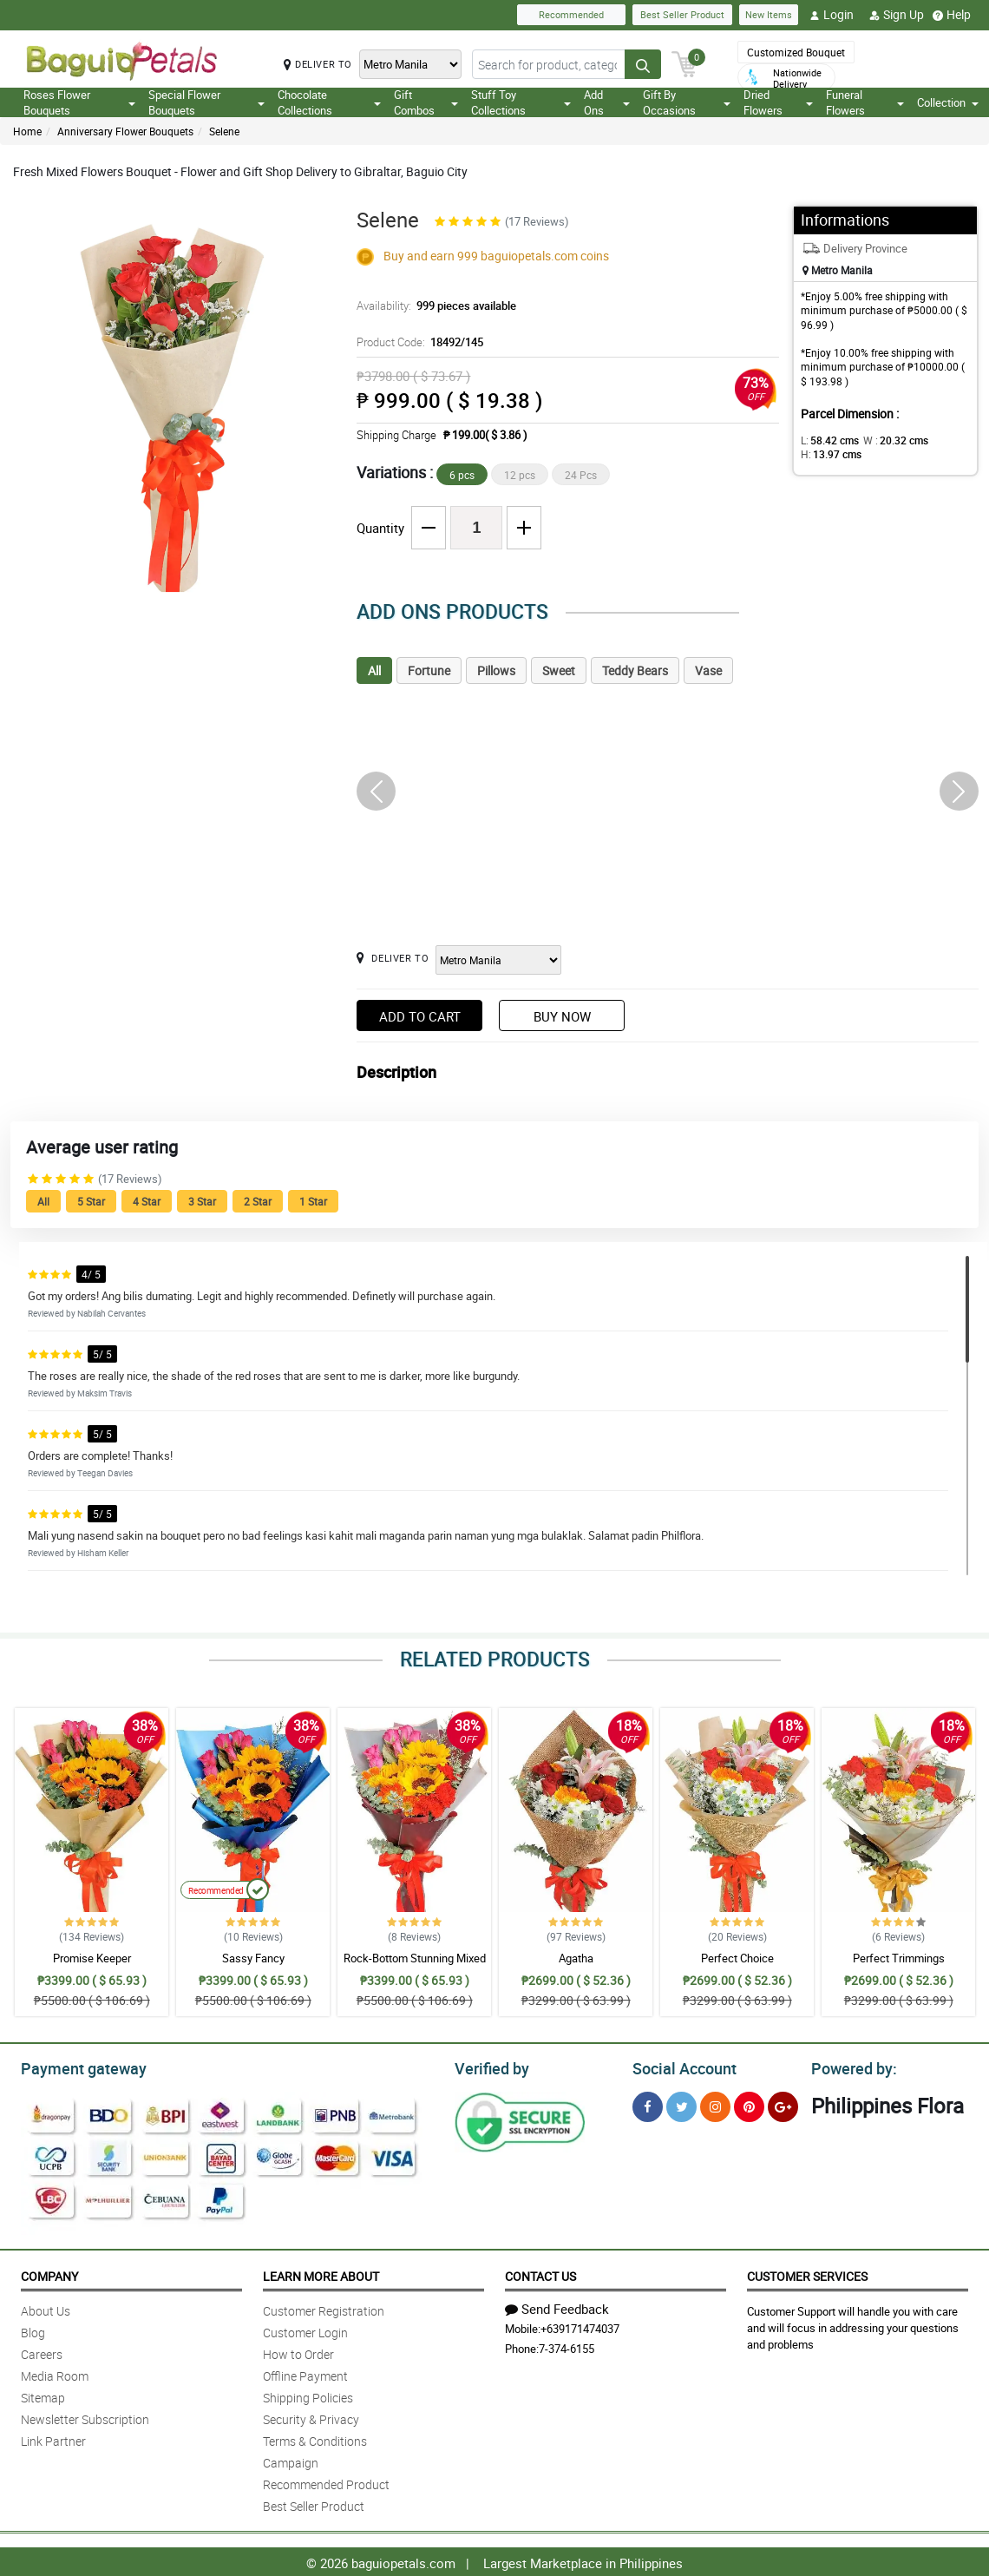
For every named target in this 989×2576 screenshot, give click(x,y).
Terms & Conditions (315, 2438)
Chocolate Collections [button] (329, 102)
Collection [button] (948, 102)
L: (827, 440)
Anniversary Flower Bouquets (125, 131)
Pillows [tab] (496, 670)
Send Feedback (557, 2306)
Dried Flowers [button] (778, 102)
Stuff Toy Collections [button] (521, 102)
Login (831, 14)
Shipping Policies (308, 2395)
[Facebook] (647, 2104)
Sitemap (43, 2395)
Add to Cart (420, 1016)
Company (49, 2273)
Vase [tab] (708, 670)
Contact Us (540, 2273)
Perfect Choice (737, 1958)
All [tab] (374, 670)
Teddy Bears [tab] (635, 670)
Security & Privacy (311, 2416)
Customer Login (305, 2330)
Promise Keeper (92, 1958)
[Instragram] (715, 2104)
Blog (33, 2330)
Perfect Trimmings (899, 1958)
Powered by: (850, 2066)
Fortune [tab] (429, 670)
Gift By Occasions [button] (686, 102)
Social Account (679, 2066)
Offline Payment (305, 2373)
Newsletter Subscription (85, 2416)
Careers (41, 2351)
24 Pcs (581, 475)
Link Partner (53, 2438)
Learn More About (321, 2273)
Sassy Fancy (253, 1958)
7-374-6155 (566, 2346)
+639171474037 (579, 2326)
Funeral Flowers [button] (865, 102)
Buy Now (562, 1016)
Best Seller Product (682, 14)
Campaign (290, 2460)
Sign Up (896, 14)
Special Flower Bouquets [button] (206, 102)
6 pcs (462, 475)
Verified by (489, 2066)
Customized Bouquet (796, 52)
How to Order (298, 2351)
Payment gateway (76, 2066)
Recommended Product (326, 2482)
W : (886, 440)
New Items (768, 14)
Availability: (432, 305)
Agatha (576, 1958)
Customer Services (807, 2273)
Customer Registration (323, 2308)
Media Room (54, 2373)
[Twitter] (681, 2104)
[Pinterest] (749, 2104)
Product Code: (418, 342)
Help (952, 14)
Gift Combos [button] (426, 102)
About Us (45, 2308)
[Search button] (643, 64)
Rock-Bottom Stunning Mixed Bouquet (415, 1965)
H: (828, 454)
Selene (224, 131)
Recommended (571, 14)
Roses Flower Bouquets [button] (79, 102)
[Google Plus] (783, 2104)
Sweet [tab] (558, 670)
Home (27, 131)
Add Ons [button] (607, 102)
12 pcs (519, 475)
